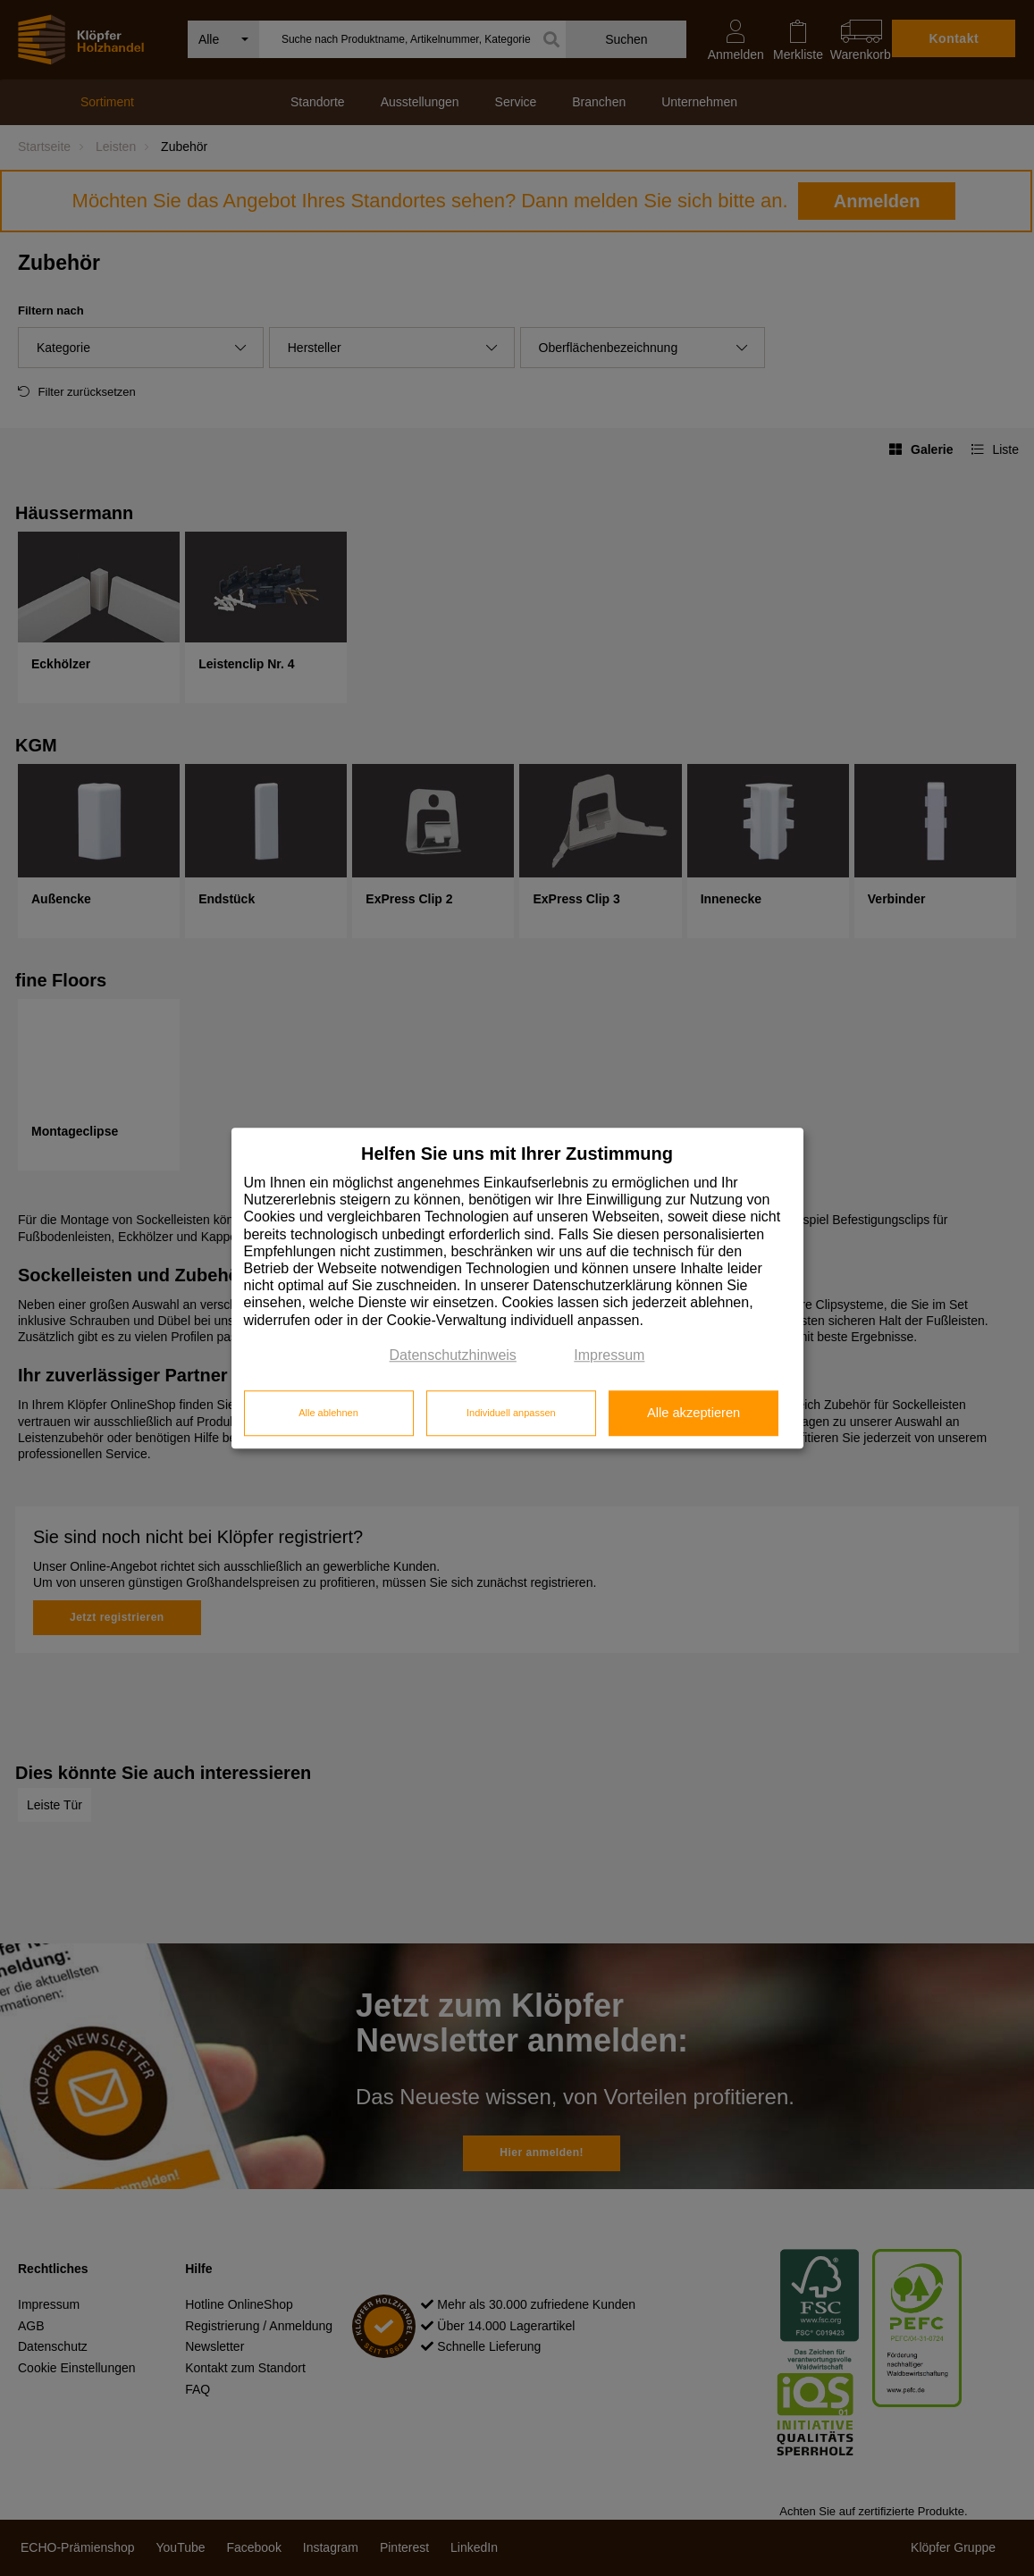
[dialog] (517, 1288)
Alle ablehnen (328, 1413)
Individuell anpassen (511, 1413)
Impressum (609, 1355)
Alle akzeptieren (693, 1413)
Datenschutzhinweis (453, 1355)
